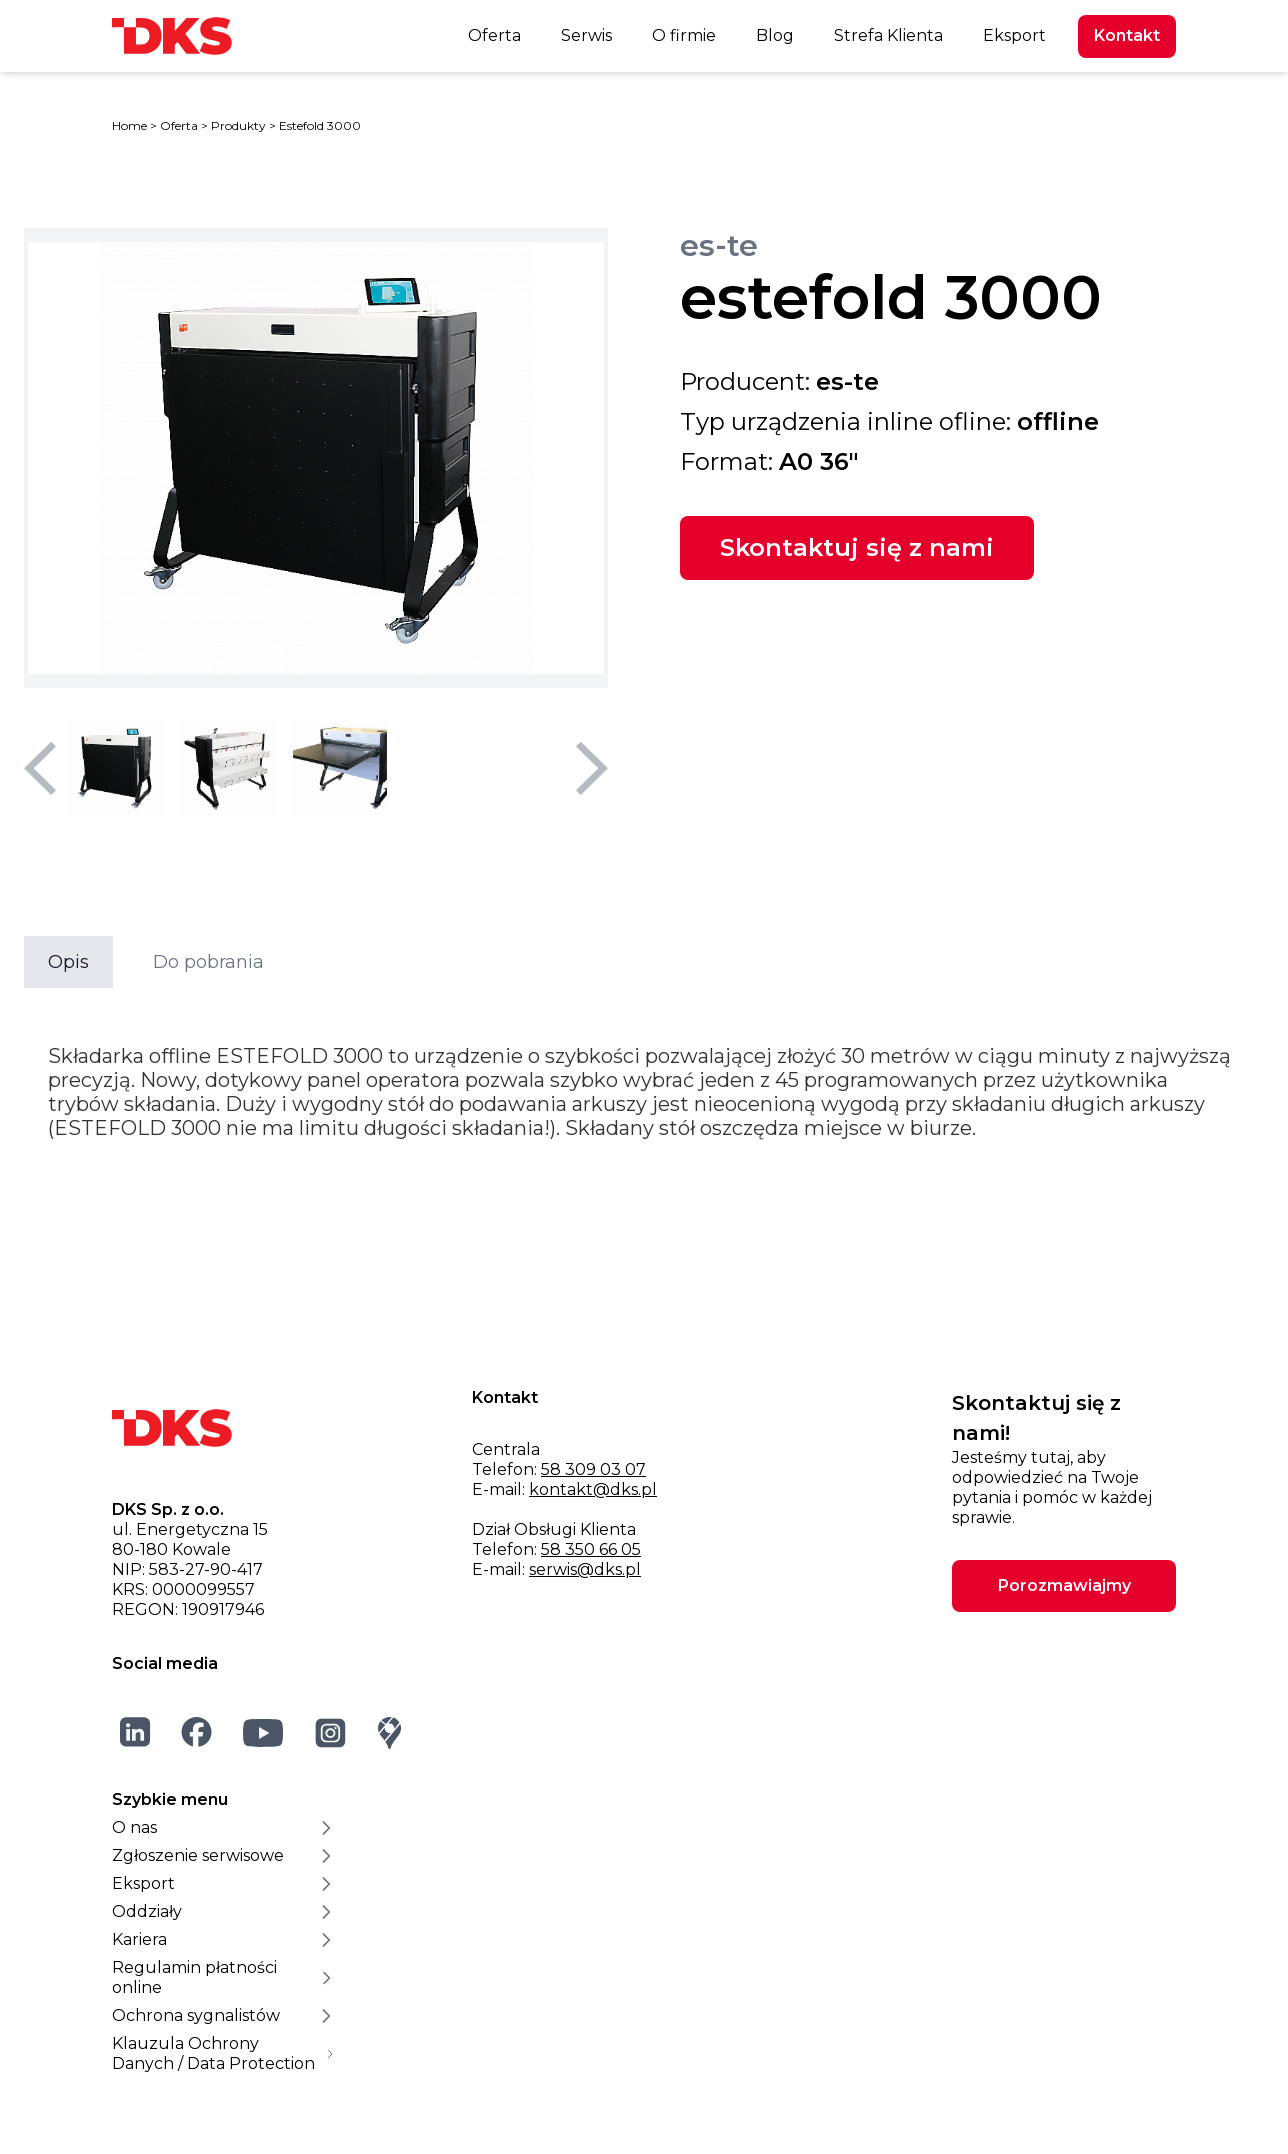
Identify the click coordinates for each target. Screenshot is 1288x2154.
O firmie (684, 35)
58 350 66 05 (591, 1549)
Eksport (1014, 35)
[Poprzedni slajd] (40, 768)
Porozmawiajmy (1064, 1585)
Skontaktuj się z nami (857, 547)
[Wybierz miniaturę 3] (340, 768)
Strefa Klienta (888, 35)
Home (129, 125)
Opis (68, 962)
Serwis (586, 35)
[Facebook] (197, 1732)
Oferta (494, 35)
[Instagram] (331, 1732)
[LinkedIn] (135, 1732)
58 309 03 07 (593, 1469)
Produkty (238, 125)
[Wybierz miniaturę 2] (228, 768)
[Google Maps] (390, 1732)
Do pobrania (208, 962)
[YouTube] (263, 1732)
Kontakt (1127, 35)
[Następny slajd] (592, 768)
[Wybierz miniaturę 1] (116, 768)
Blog (775, 35)
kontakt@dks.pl (593, 1489)
